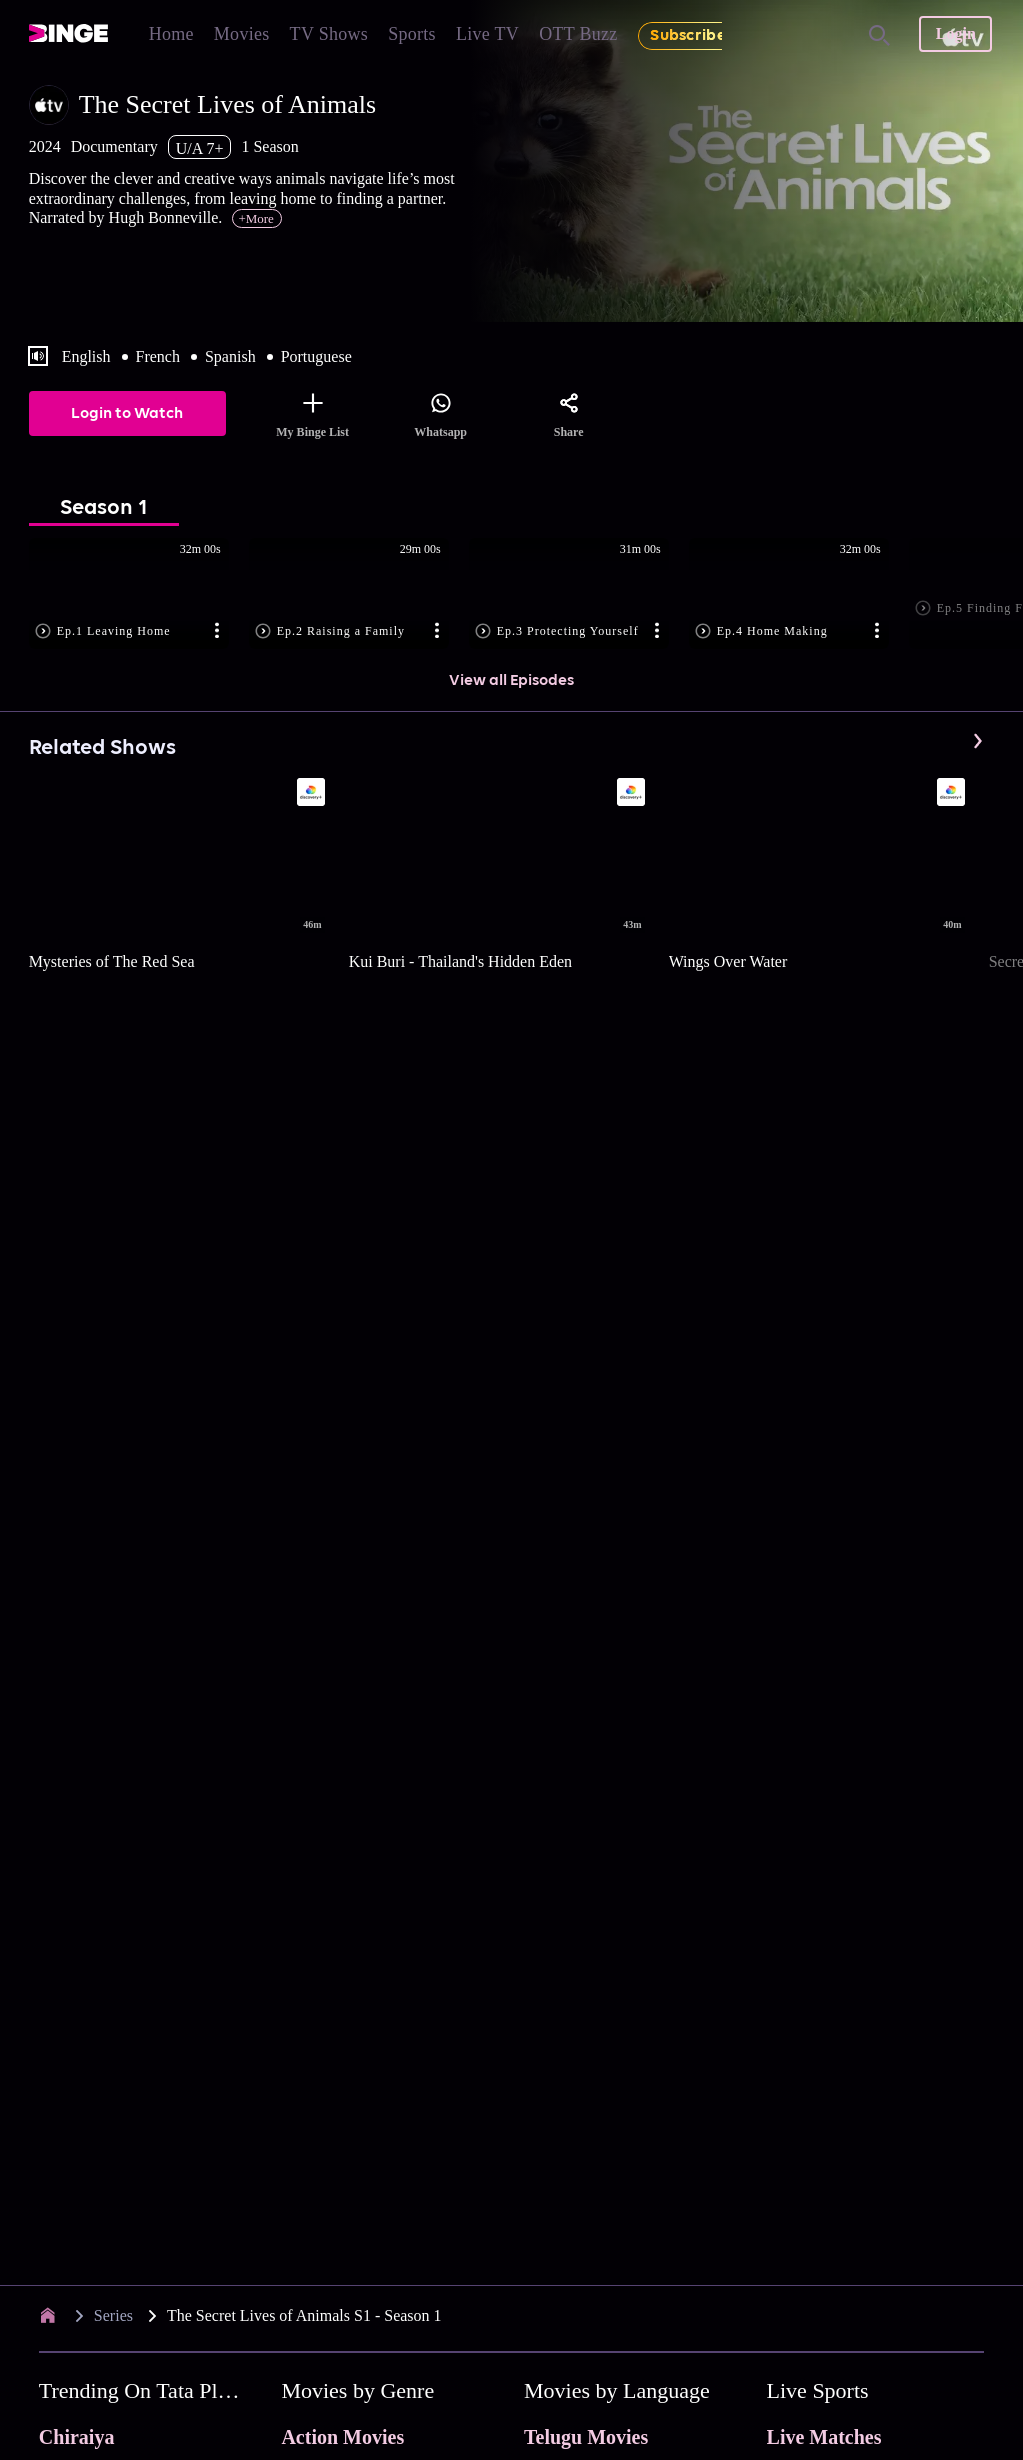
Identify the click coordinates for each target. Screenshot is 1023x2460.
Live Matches (824, 2437)
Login (956, 33)
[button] (139, 595)
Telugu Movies (586, 2437)
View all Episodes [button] (511, 681)
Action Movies (342, 2437)
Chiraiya (77, 2437)
